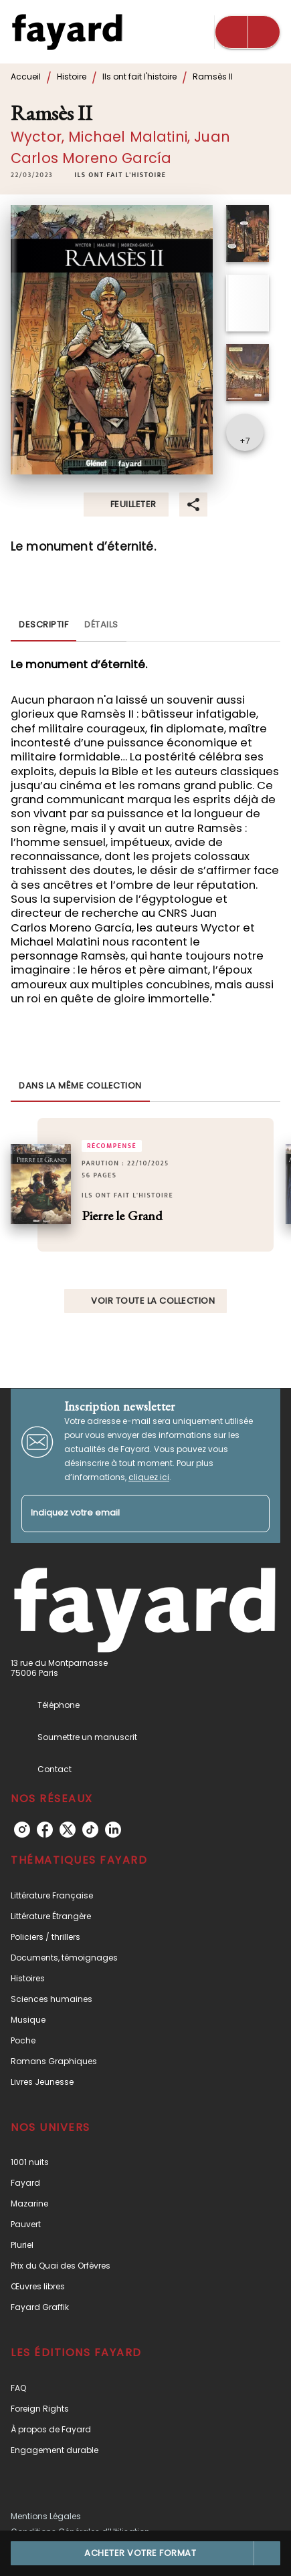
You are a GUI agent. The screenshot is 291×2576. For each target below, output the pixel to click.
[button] (120, 175)
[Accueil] (67, 31)
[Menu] (247, 32)
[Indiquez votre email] (128, 1514)
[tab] (43, 625)
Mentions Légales (46, 2516)
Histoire (71, 76)
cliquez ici (148, 1477)
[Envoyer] (253, 1513)
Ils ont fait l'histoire (139, 76)
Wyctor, (39, 136)
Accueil (26, 76)
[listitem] (22, 1829)
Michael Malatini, (131, 136)
